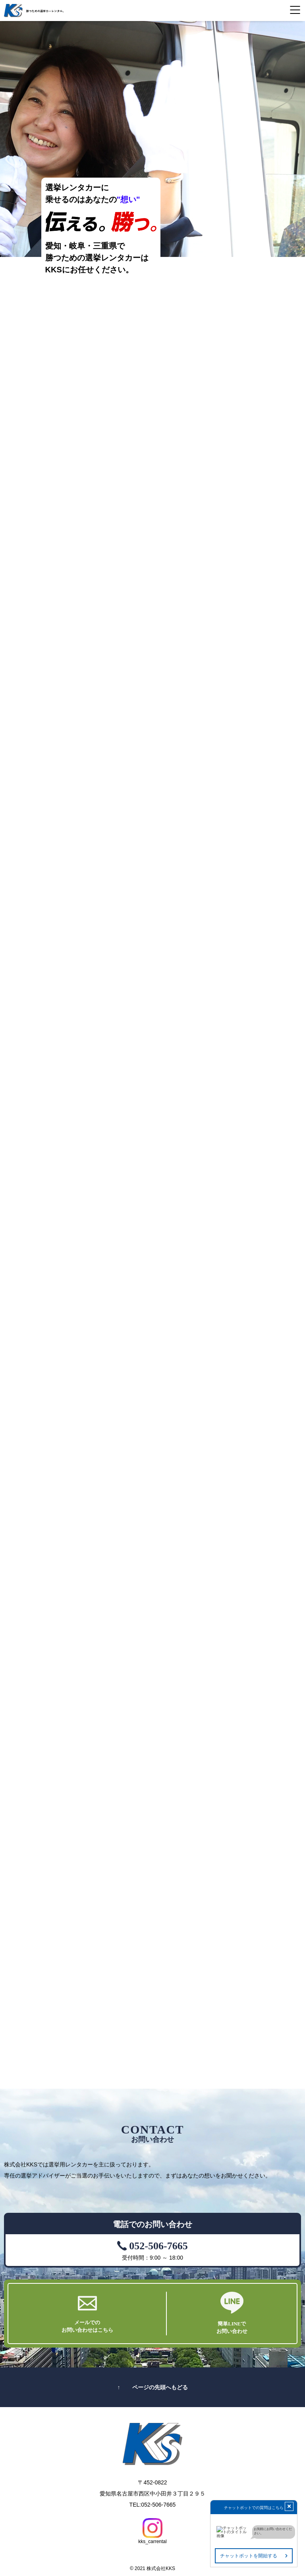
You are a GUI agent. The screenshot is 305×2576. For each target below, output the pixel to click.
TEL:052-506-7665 (152, 2504)
